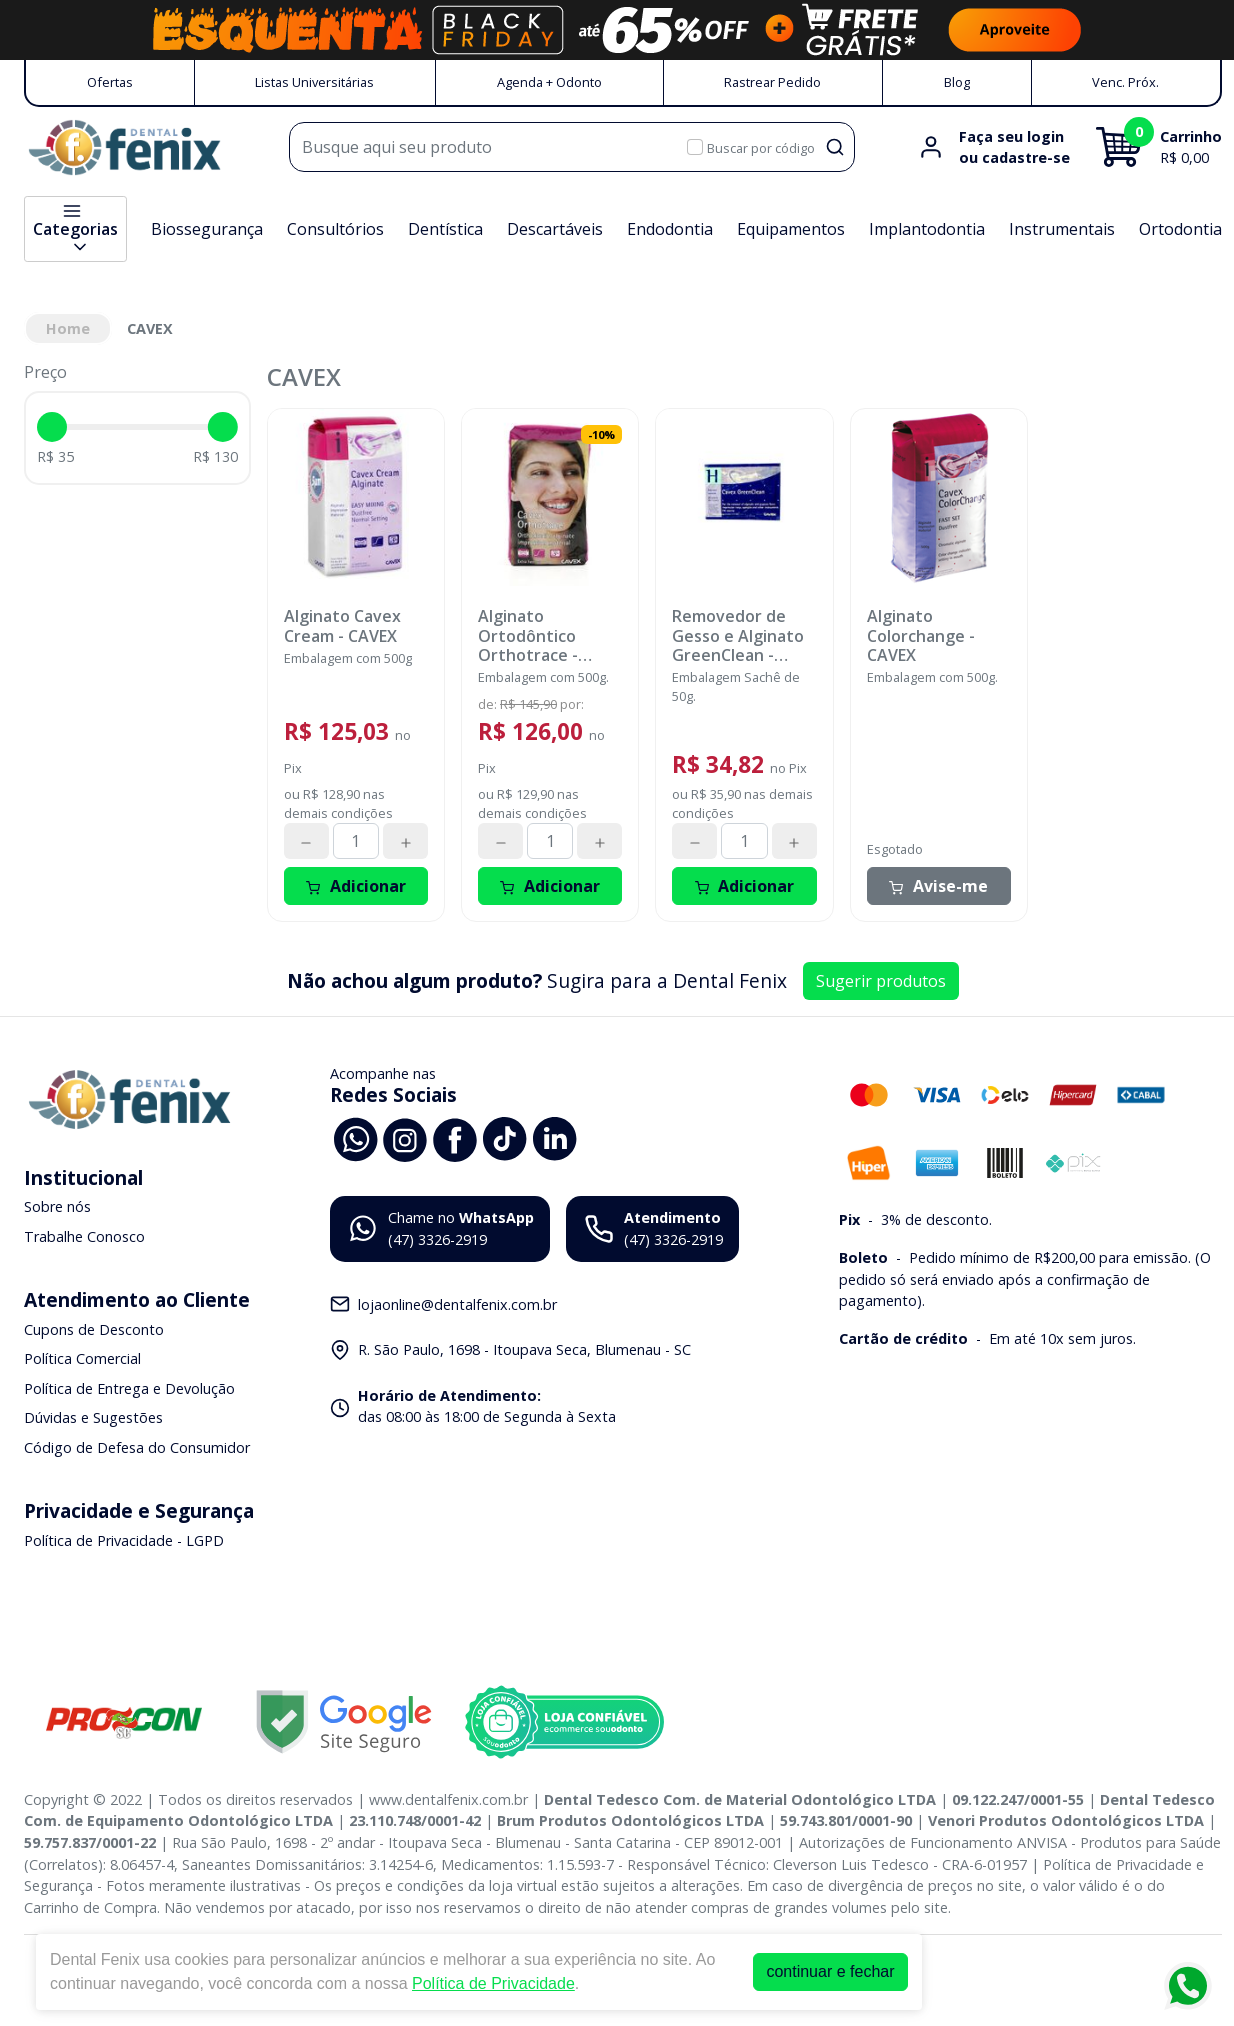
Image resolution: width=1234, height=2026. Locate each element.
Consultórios (335, 229)
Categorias (75, 229)
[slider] (52, 427)
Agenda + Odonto (549, 82)
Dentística (445, 229)
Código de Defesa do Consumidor (137, 1447)
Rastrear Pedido (772, 82)
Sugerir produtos (881, 981)
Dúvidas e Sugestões (93, 1418)
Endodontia (670, 229)
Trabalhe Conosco (84, 1236)
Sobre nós (57, 1207)
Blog (957, 82)
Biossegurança (207, 229)
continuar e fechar (830, 1971)
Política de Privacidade (493, 1983)
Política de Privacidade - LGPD (124, 1540)
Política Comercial (82, 1358)
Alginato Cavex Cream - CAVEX (342, 626)
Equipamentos (791, 229)
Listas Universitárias (314, 82)
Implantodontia (927, 229)
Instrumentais (1062, 229)
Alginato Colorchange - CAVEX (921, 636)
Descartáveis (555, 229)
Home (68, 328)
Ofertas (110, 82)
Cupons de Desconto (94, 1329)
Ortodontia (1180, 229)
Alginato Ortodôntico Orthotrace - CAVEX (528, 636)
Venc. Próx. (1125, 82)
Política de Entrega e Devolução (129, 1388)
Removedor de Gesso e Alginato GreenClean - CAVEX (738, 636)
